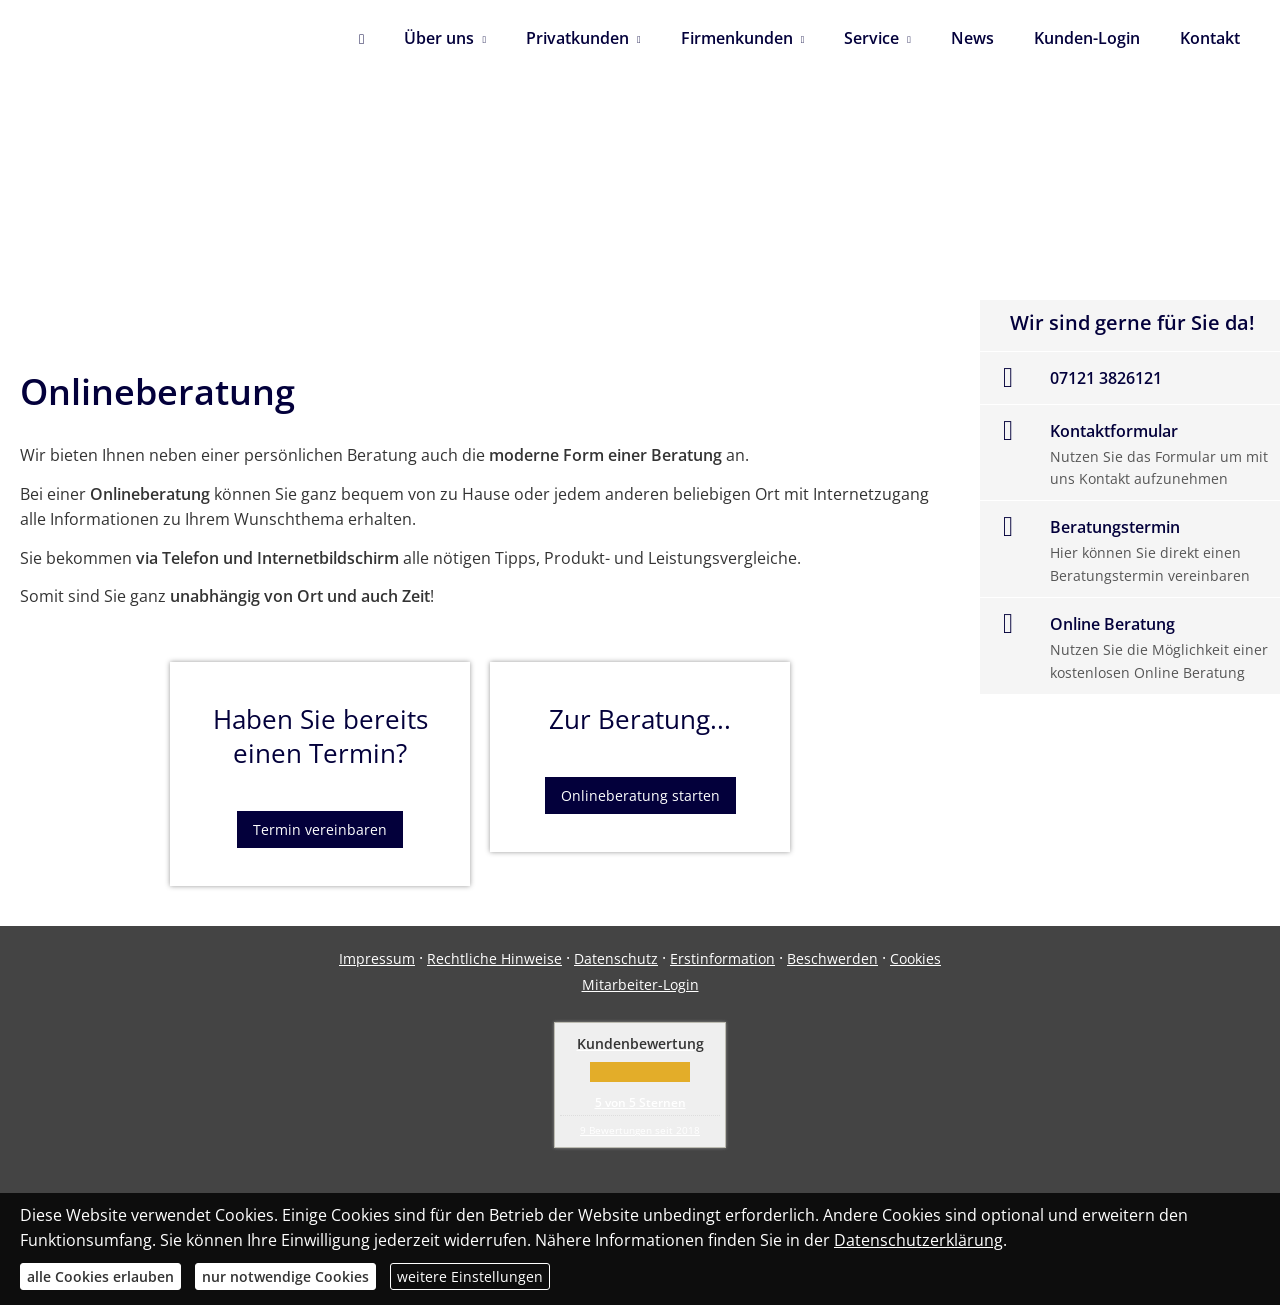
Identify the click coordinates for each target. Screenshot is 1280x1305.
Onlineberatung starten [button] (640, 795)
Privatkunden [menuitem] (577, 38)
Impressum (377, 958)
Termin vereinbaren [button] (320, 829)
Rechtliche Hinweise (494, 958)
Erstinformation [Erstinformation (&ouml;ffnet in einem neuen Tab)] (722, 958)
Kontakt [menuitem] (1210, 38)
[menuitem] (361, 40)
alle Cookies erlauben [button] (100, 1276)
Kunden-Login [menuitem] (1087, 38)
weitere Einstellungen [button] (470, 1276)
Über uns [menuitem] (439, 38)
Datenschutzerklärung (918, 1240)
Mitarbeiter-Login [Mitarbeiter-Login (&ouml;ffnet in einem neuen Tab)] (640, 984)
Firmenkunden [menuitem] (737, 38)
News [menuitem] (972, 38)
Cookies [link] (915, 958)
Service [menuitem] (871, 38)
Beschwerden (832, 958)
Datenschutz (616, 958)
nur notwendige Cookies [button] (285, 1276)
